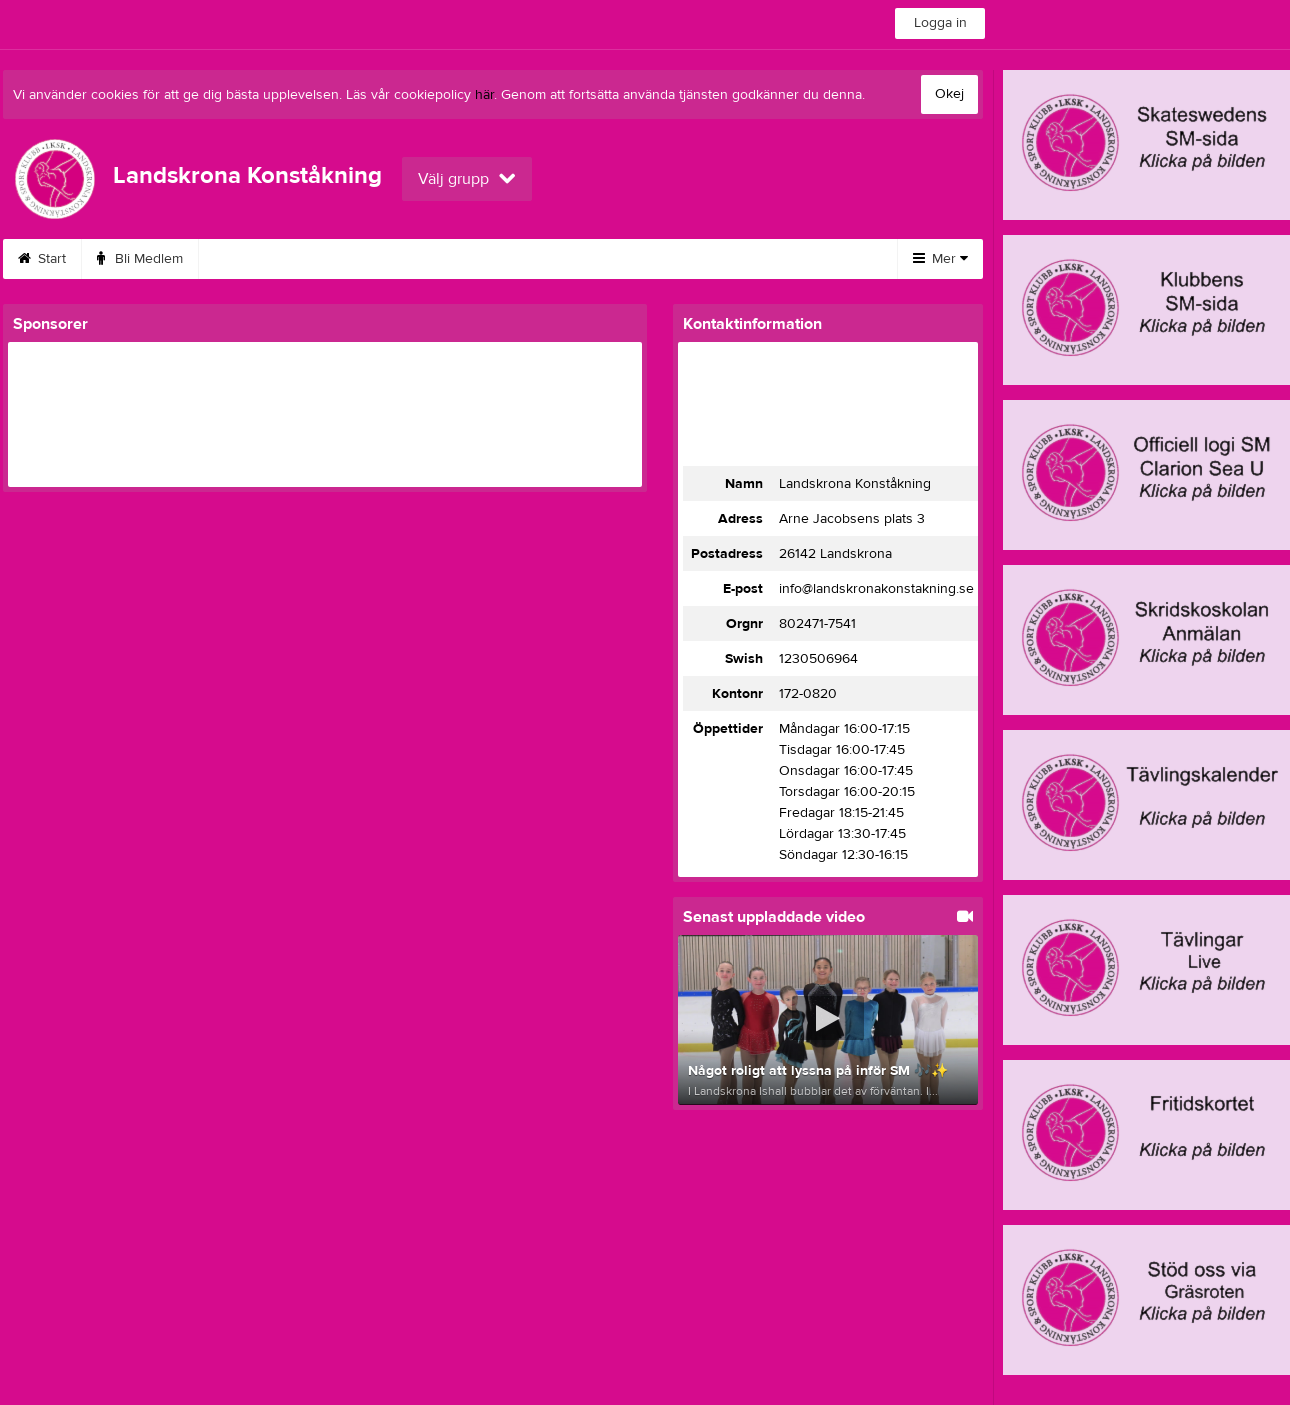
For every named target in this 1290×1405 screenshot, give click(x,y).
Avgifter (506, 259)
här (484, 95)
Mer (940, 259)
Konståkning (395, 259)
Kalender (607, 259)
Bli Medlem (140, 259)
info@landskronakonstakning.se (876, 589)
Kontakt (708, 259)
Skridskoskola (265, 259)
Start (42, 259)
